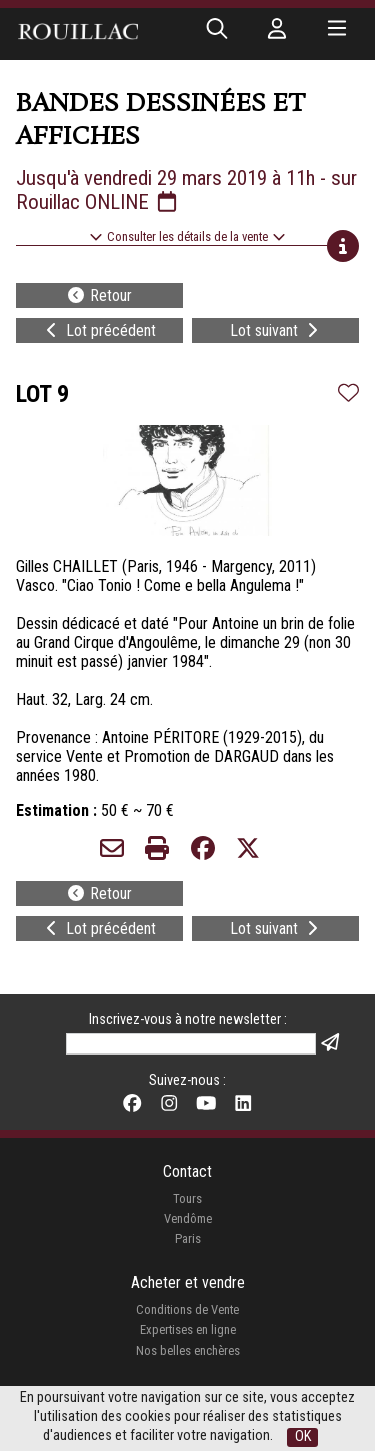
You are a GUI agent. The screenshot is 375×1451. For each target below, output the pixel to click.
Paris (188, 1238)
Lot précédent (99, 330)
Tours (187, 1198)
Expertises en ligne (188, 1329)
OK (303, 1436)
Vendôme (188, 1218)
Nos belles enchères (188, 1350)
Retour (99, 295)
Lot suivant (276, 330)
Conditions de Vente (187, 1309)
